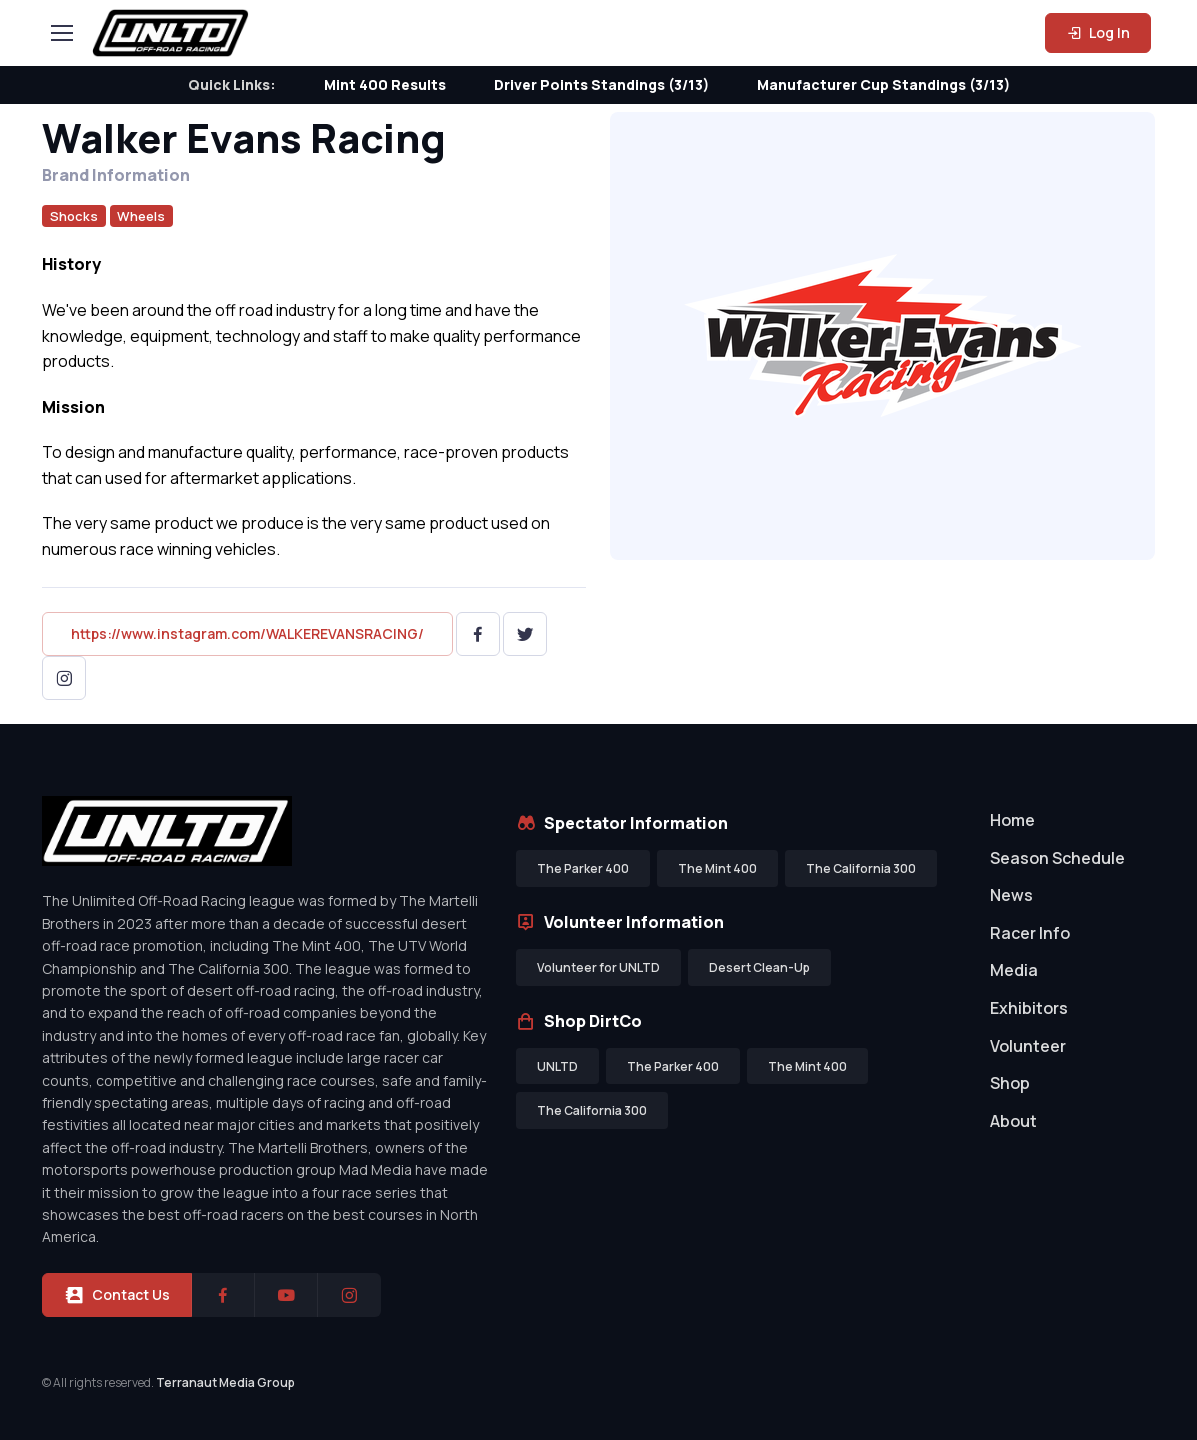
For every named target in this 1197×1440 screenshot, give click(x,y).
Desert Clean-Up (759, 967)
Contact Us (117, 1295)
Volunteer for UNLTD (598, 967)
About (1013, 1121)
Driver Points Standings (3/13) (601, 84)
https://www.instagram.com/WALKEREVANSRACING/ (247, 633)
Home (1012, 820)
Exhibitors (1029, 1008)
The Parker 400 (583, 868)
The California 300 (861, 868)
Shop (1010, 1083)
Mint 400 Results (385, 84)
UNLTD (557, 1066)
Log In (1098, 32)
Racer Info (1030, 933)
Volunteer (1028, 1046)
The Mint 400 (717, 868)
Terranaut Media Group (225, 1382)
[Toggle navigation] (61, 33)
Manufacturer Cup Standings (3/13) (883, 84)
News (1011, 895)
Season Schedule (1057, 858)
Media (1014, 970)
